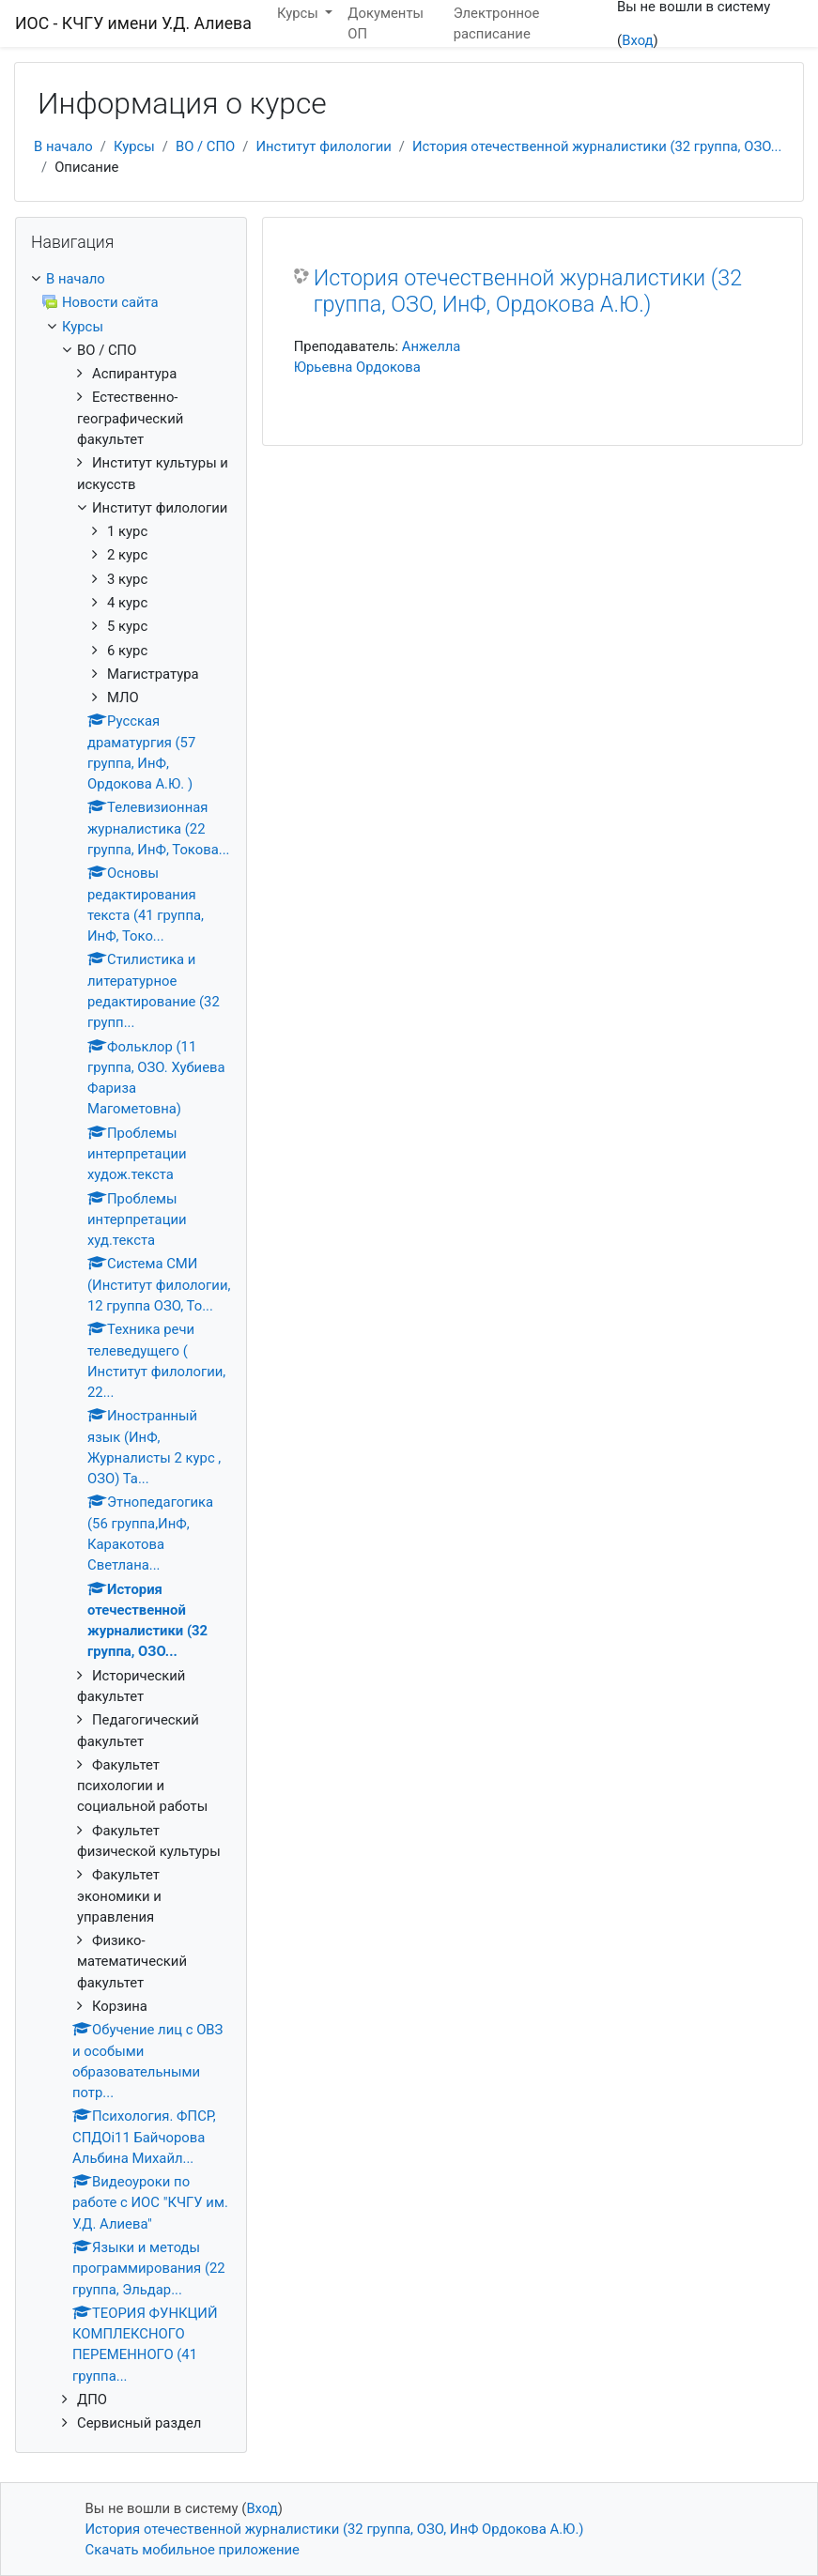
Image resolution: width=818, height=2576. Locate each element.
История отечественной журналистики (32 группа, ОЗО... (596, 146)
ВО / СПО (205, 146)
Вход (637, 40)
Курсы (134, 146)
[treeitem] (131, 278)
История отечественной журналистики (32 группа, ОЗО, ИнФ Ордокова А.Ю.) (334, 2529)
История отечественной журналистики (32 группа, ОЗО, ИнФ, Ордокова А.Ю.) (528, 291)
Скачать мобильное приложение (192, 2549)
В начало (63, 146)
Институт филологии (323, 146)
